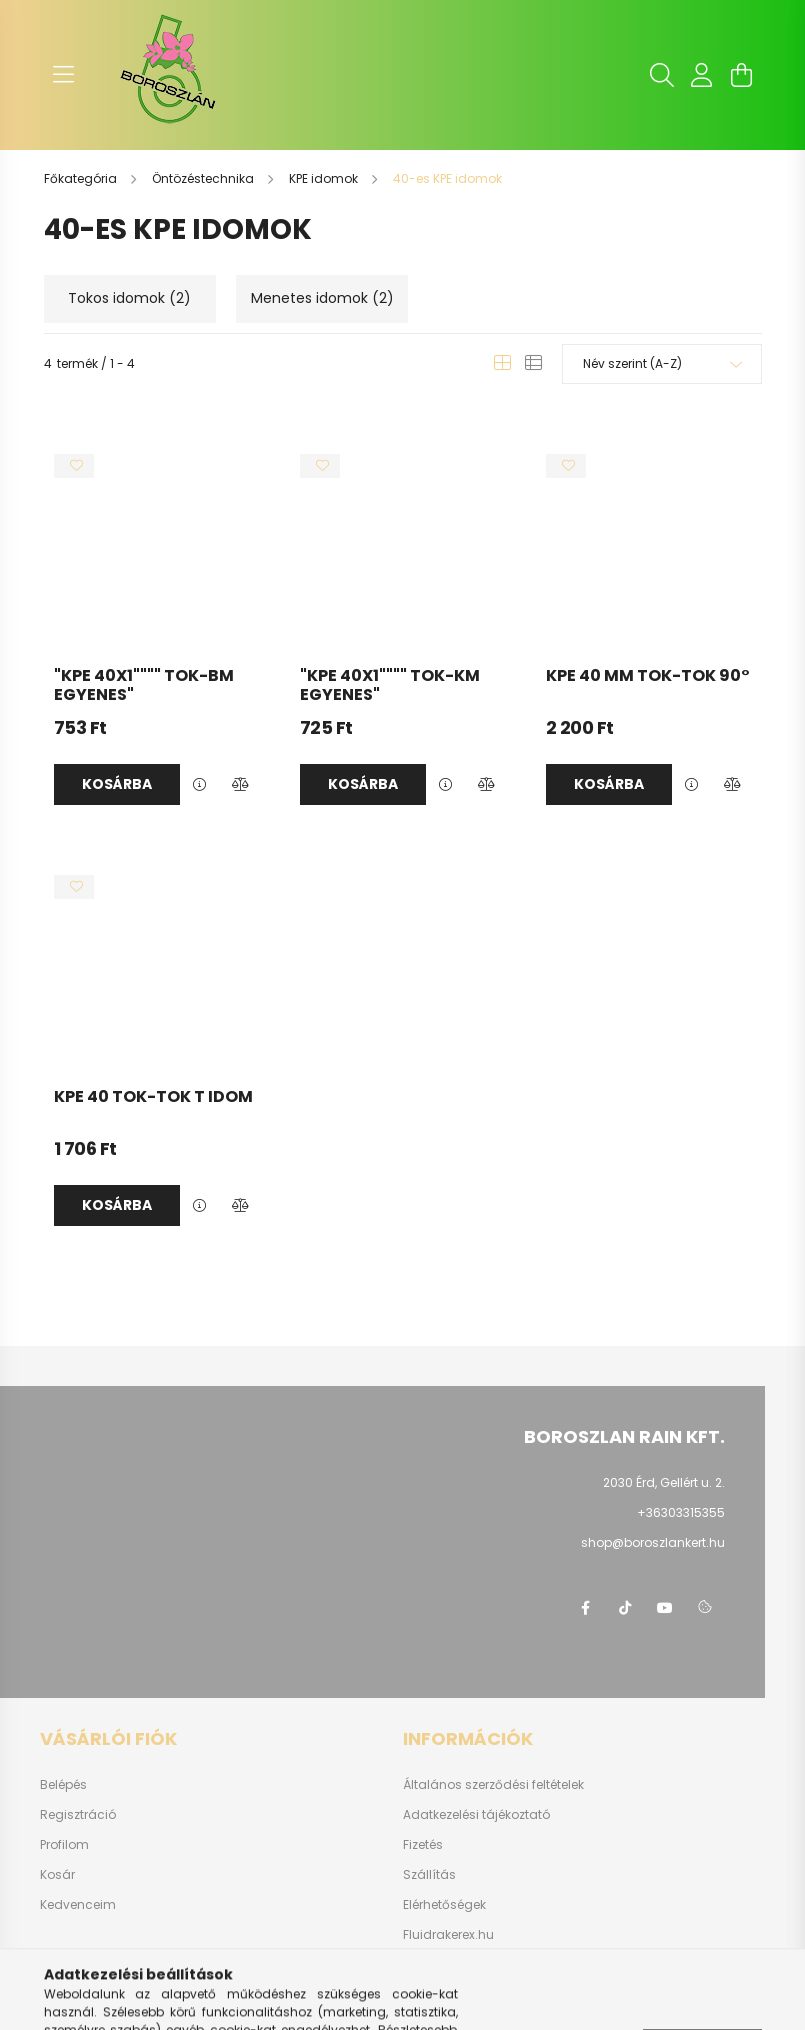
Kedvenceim (78, 1905)
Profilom (64, 1845)
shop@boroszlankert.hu (653, 1542)
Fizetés (423, 1845)
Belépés (63, 1785)
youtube (665, 1608)
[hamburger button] (64, 75)
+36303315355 (681, 1512)
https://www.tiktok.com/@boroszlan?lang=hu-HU (625, 1608)
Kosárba (117, 784)
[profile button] (702, 75)
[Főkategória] (82, 178)
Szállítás (429, 1875)
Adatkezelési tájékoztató (476, 1815)
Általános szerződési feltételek (493, 1785)
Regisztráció (78, 1815)
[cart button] (742, 75)
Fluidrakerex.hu (448, 1935)
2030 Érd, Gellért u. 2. (664, 1482)
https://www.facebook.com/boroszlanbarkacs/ (585, 1608)
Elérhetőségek (444, 1905)
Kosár (57, 1875)
